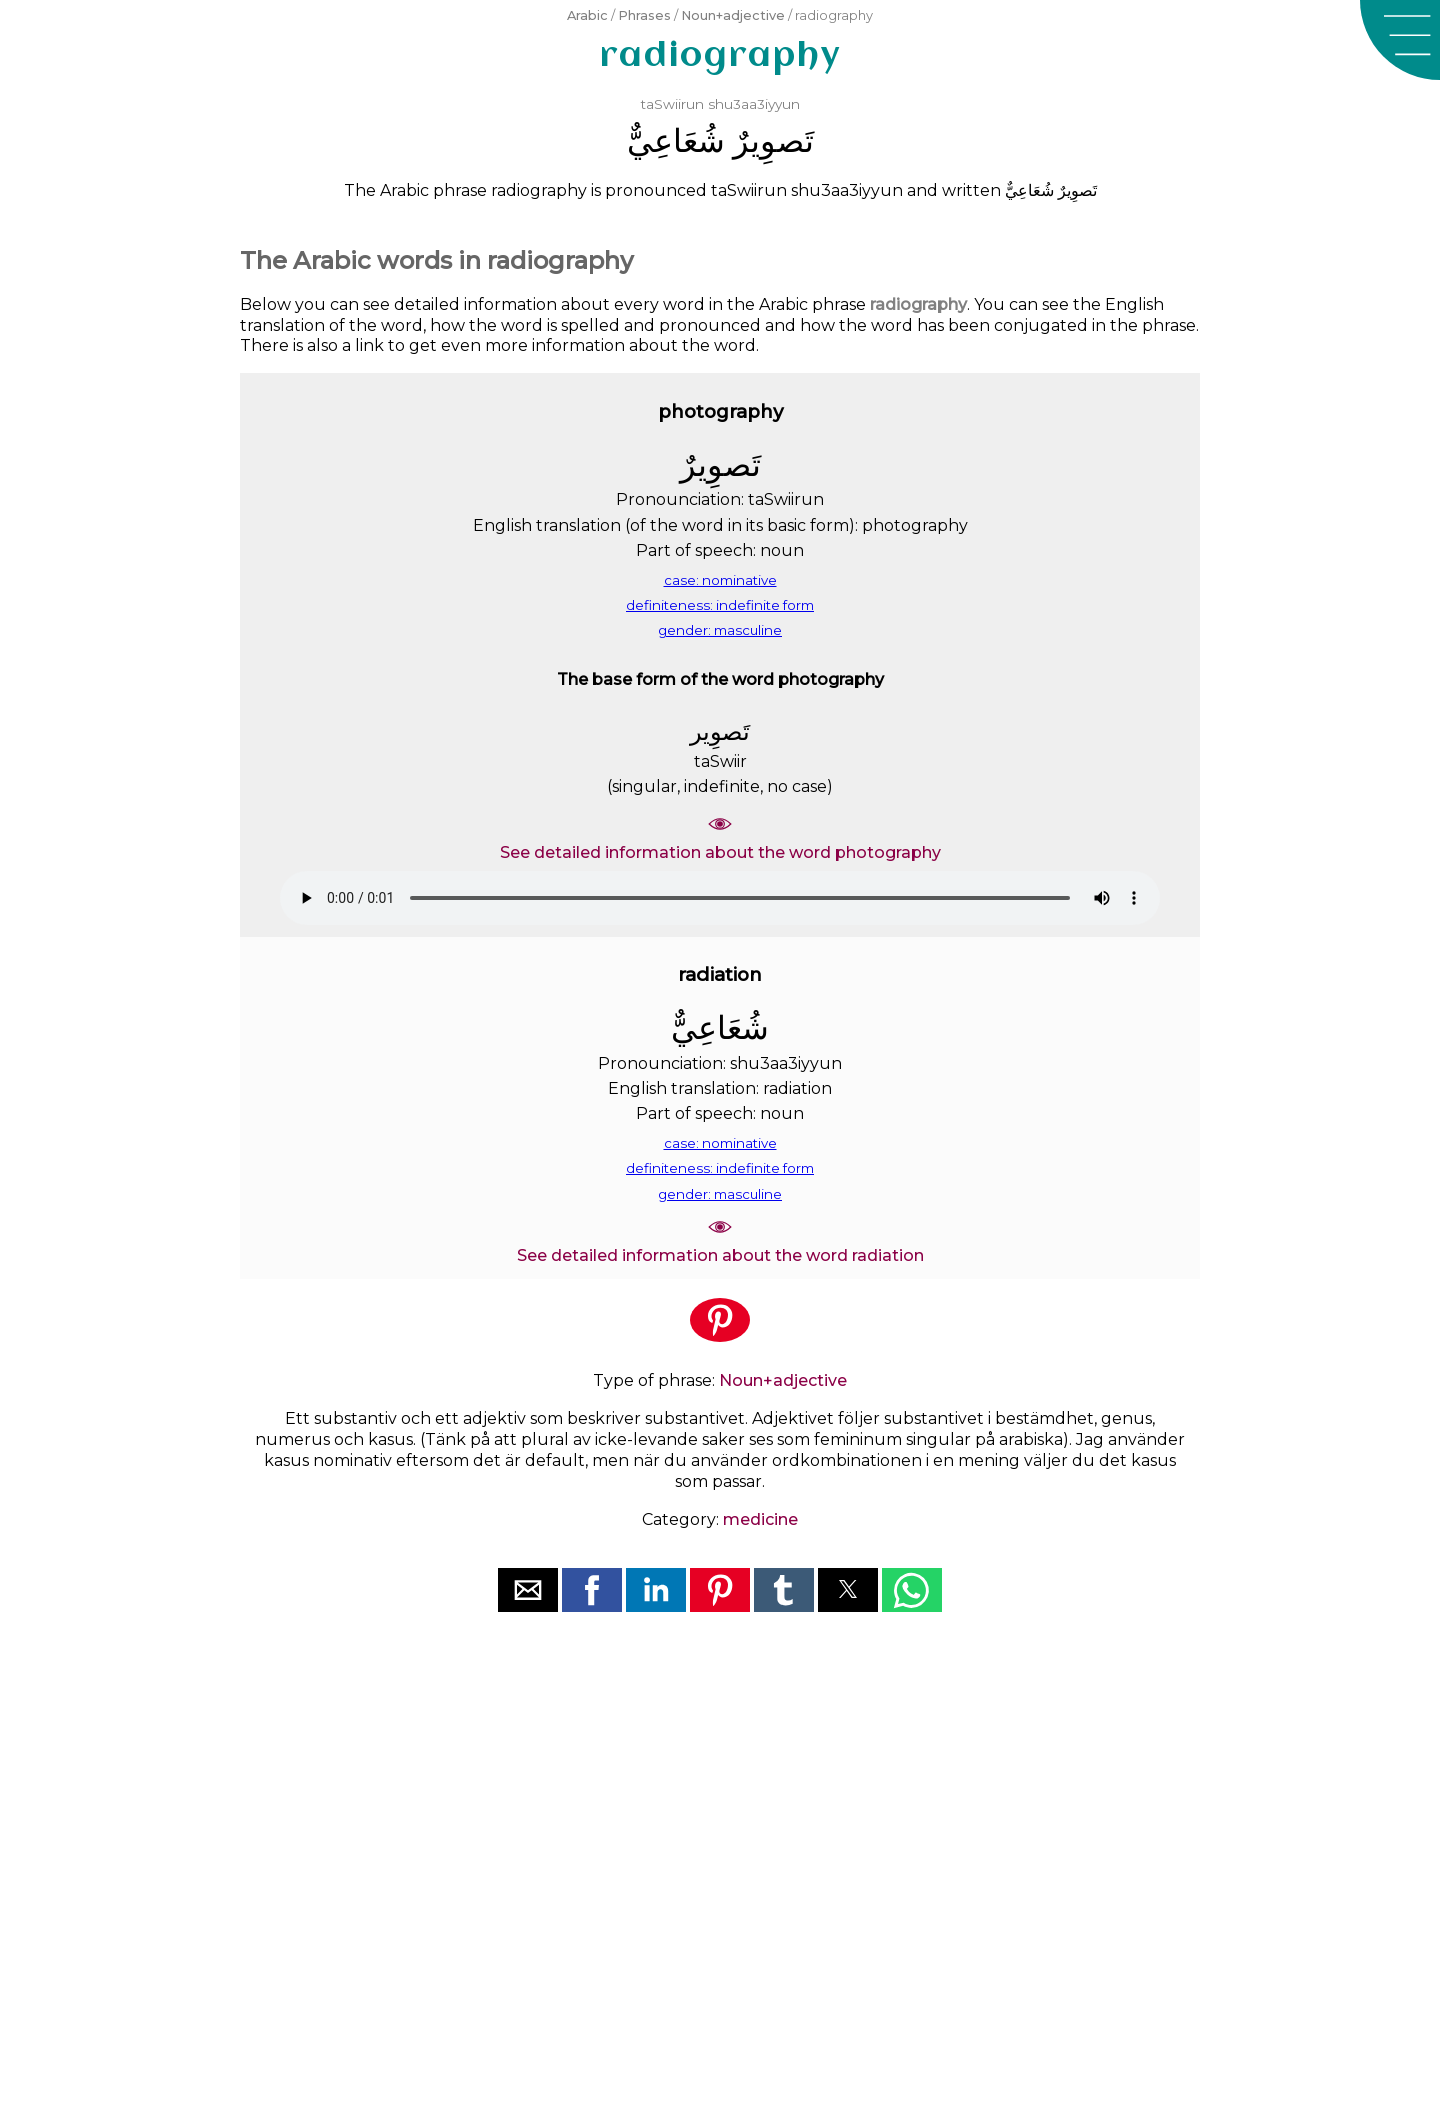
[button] (1400, 40)
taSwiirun (672, 104)
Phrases (644, 15)
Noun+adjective (733, 15)
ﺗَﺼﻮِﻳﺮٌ (773, 140)
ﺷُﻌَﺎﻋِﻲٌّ (676, 140)
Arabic (587, 15)
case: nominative (720, 580)
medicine (760, 1519)
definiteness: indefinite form (720, 605)
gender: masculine (720, 630)
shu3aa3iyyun (754, 104)
